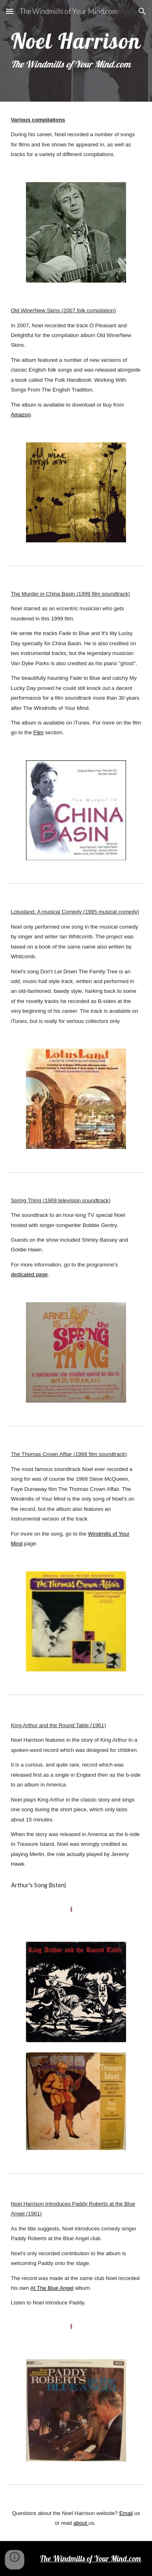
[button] (9, 11)
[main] (76, 50)
